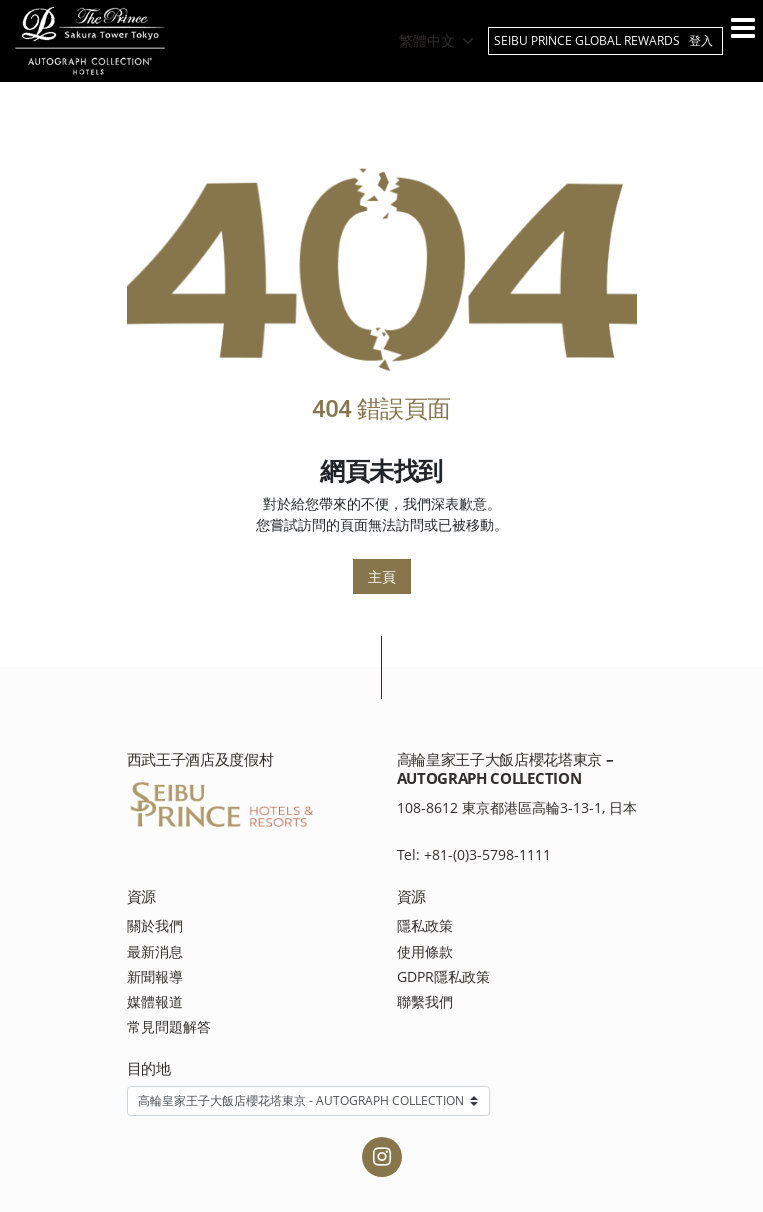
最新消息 (155, 951)
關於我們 (155, 925)
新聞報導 (155, 976)
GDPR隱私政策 (443, 976)
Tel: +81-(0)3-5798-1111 (474, 854)
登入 (701, 40)
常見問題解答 (169, 1026)
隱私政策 (425, 925)
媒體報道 (155, 1001)
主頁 (382, 576)
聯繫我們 (425, 1001)
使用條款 (425, 951)
